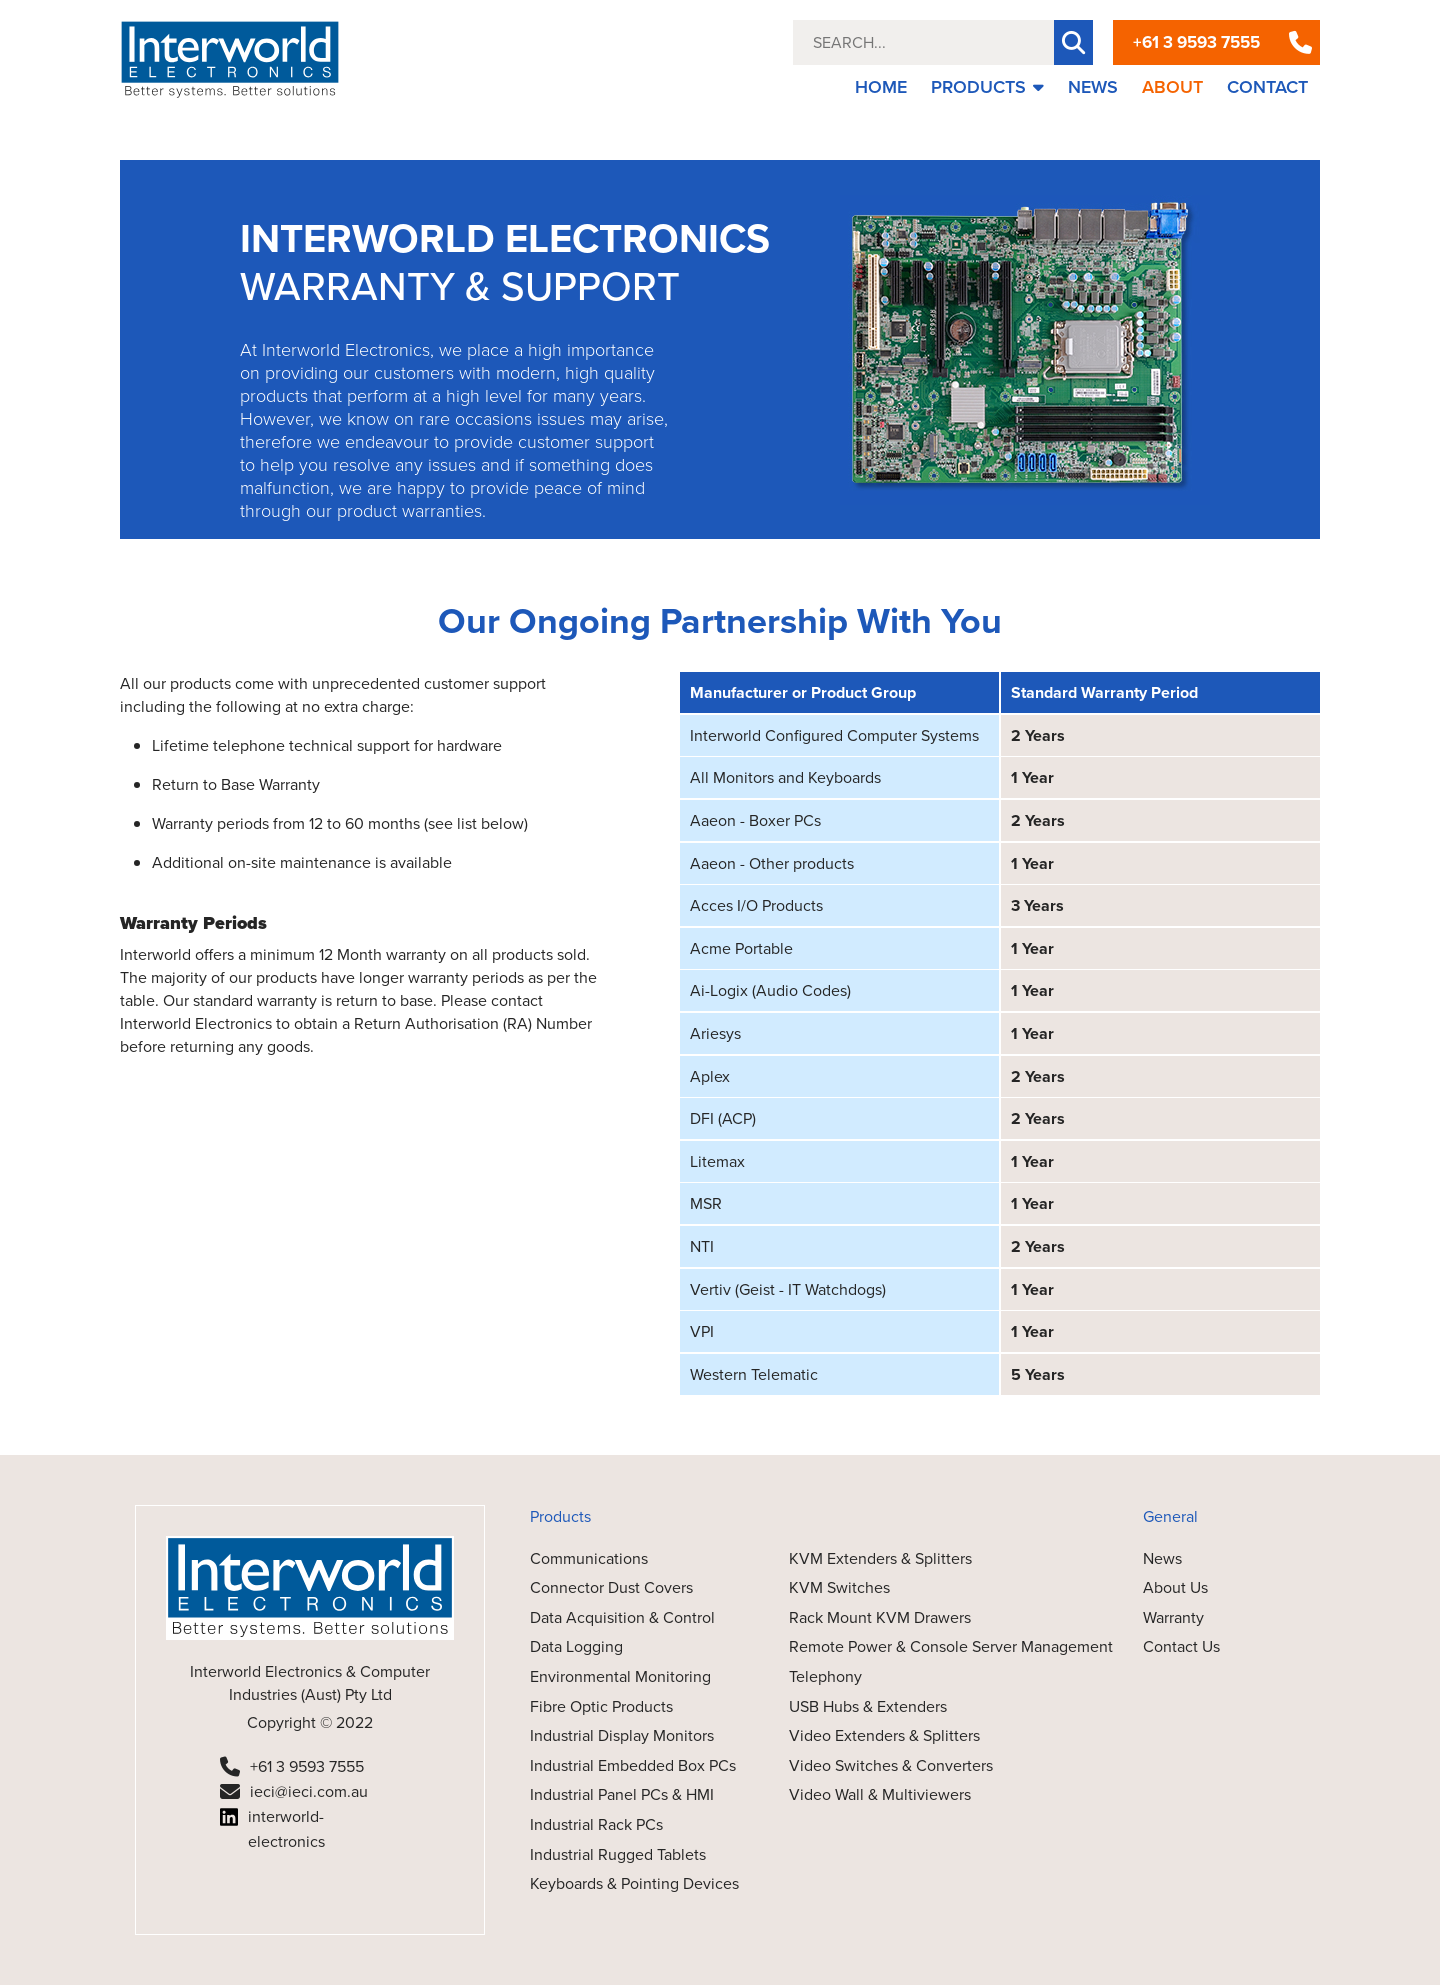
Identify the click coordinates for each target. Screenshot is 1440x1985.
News (1162, 1558)
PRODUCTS (987, 87)
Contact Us (1181, 1646)
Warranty (1173, 1617)
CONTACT (1267, 87)
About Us (1175, 1587)
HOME (881, 87)
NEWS (1093, 87)
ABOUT (1172, 87)
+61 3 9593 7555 (1196, 42)
